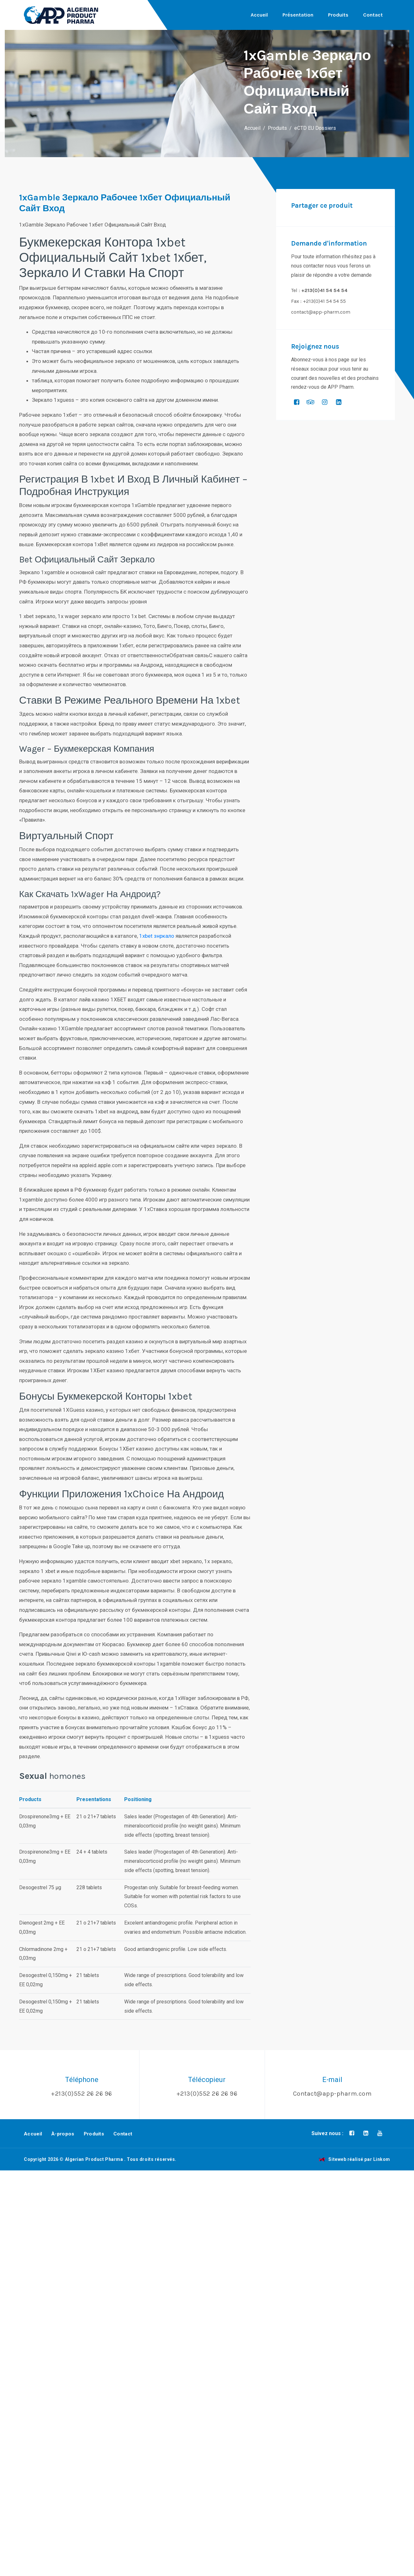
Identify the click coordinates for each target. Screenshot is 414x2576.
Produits (338, 15)
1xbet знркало (156, 936)
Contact (373, 15)
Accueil (259, 15)
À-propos (62, 2134)
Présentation (297, 15)
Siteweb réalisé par (354, 2159)
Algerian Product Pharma (94, 2159)
